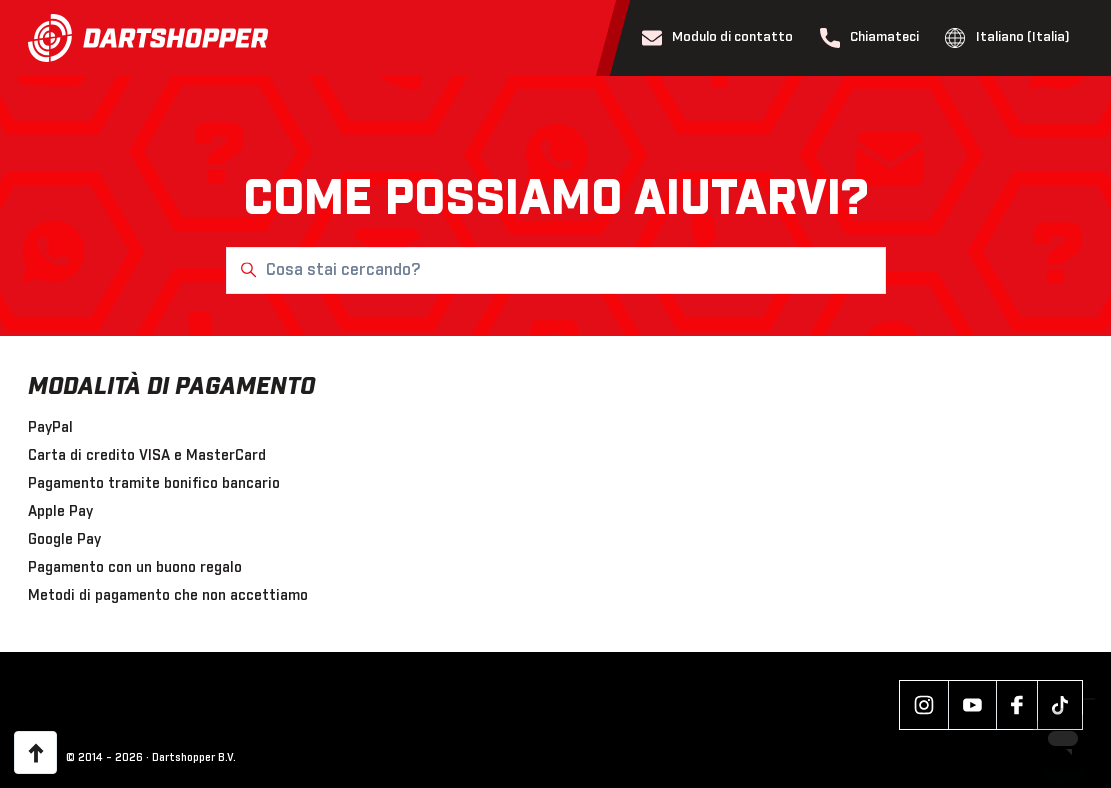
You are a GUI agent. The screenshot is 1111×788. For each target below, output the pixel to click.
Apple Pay (60, 512)
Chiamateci (870, 38)
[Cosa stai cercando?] (556, 270)
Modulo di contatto (718, 38)
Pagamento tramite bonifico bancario (154, 484)
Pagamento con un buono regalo (135, 568)
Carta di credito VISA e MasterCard (147, 456)
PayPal (50, 428)
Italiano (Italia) (1007, 38)
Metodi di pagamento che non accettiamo (168, 596)
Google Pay (64, 540)
